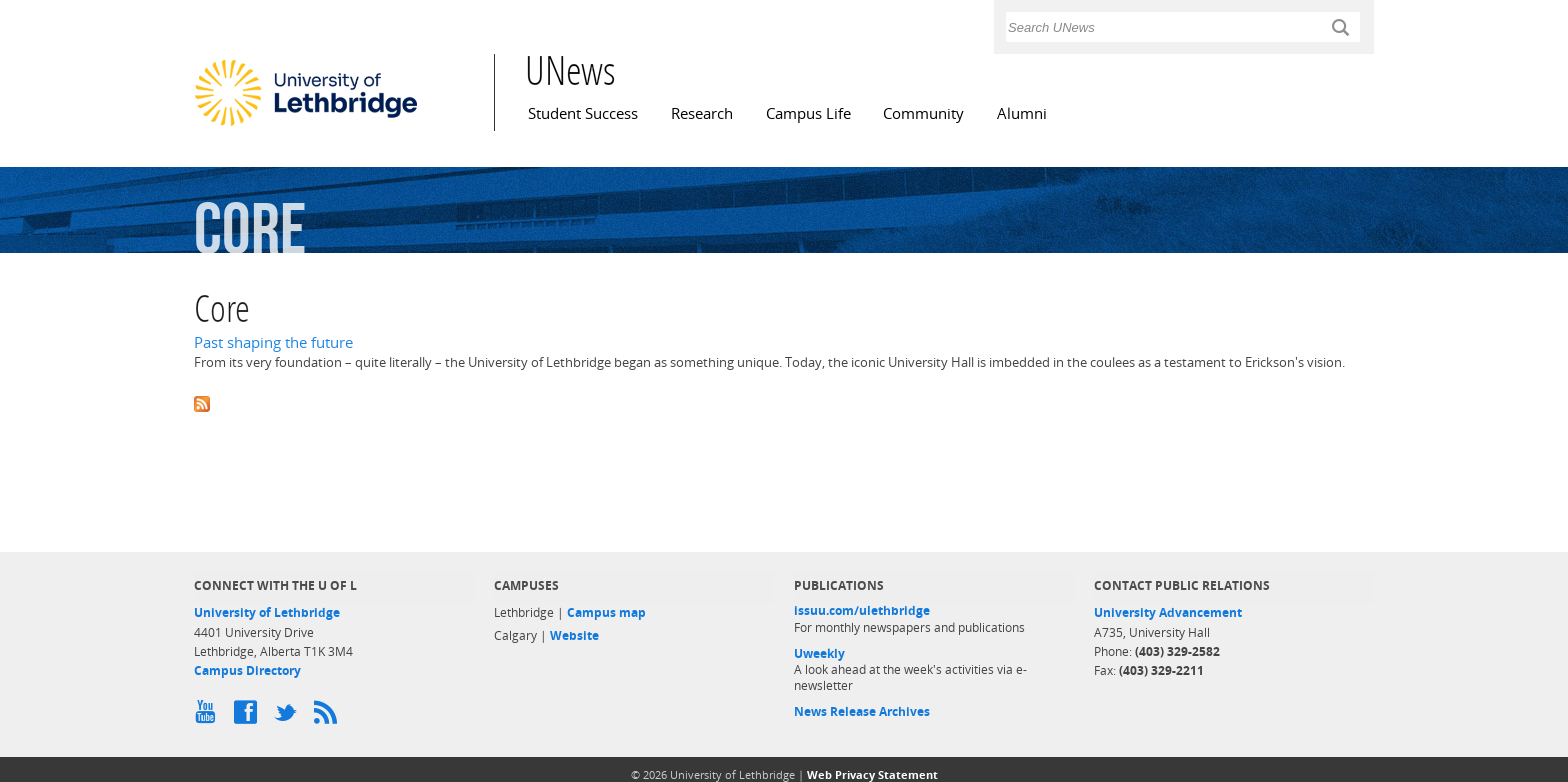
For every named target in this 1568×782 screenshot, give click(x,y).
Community (923, 113)
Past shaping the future (273, 342)
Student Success (583, 113)
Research (702, 113)
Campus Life (808, 113)
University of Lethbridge (267, 612)
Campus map (606, 612)
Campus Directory (247, 670)
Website (574, 635)
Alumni (1022, 113)
